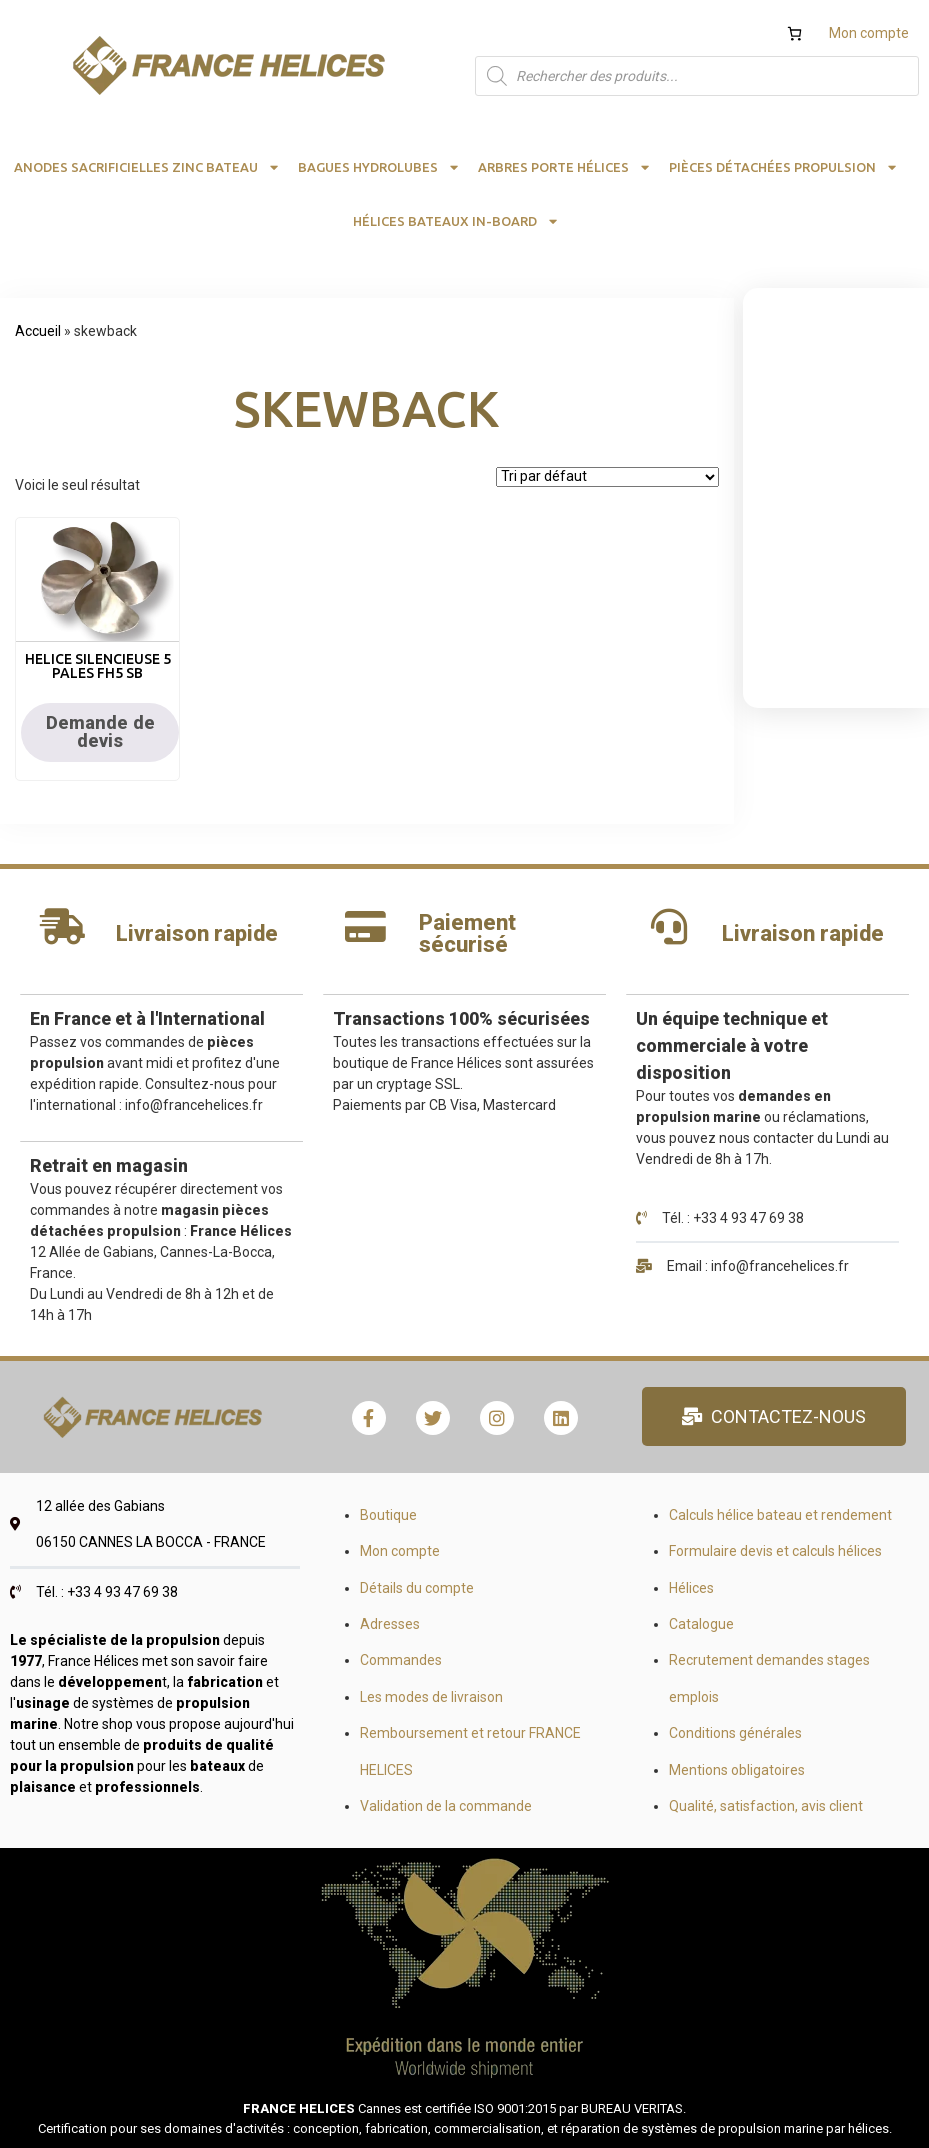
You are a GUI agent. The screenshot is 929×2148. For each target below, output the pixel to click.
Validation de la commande (446, 1806)
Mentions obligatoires (737, 1770)
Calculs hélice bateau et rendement (780, 1515)
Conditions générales (735, 1733)
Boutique (388, 1515)
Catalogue (701, 1624)
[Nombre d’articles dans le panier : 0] (794, 33)
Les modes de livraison (431, 1697)
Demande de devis (100, 731)
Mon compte (869, 33)
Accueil (38, 331)
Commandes (401, 1660)
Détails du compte (417, 1588)
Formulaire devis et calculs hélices (775, 1551)
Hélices (691, 1588)
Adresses (390, 1624)
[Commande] (607, 477)
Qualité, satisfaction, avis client (766, 1806)
